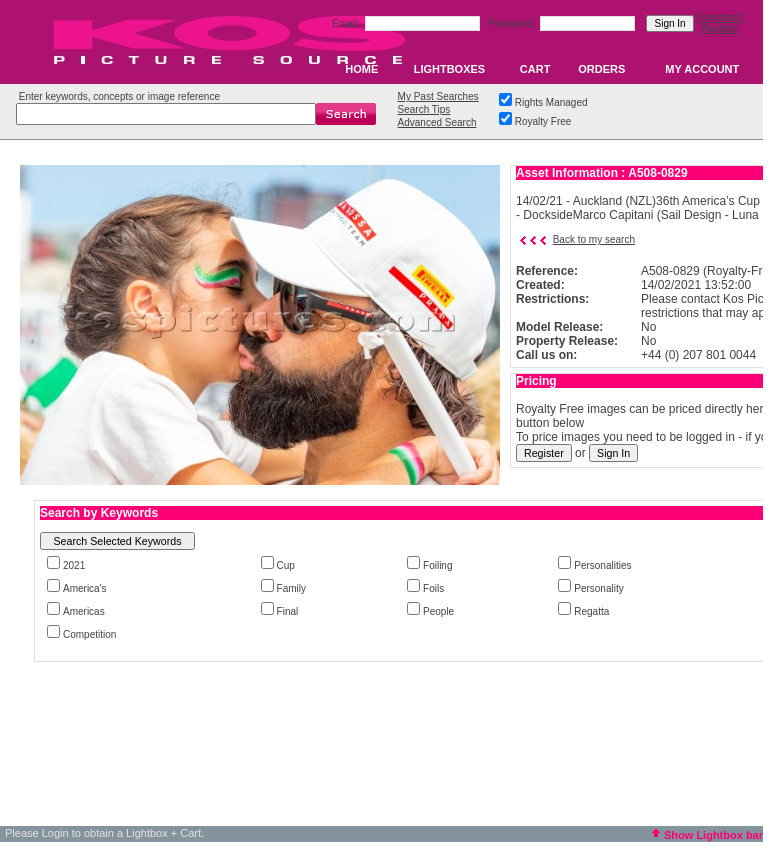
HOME (361, 69)
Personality (598, 588)
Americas (84, 611)
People (438, 611)
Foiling (437, 565)
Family (291, 588)
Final (288, 611)
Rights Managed (551, 102)
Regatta (591, 611)
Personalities (602, 565)
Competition (89, 634)
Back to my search (594, 239)
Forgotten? (720, 17)
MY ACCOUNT (702, 69)
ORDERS (601, 69)
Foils (433, 588)
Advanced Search (437, 122)
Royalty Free (543, 121)
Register (719, 28)
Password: (513, 23)
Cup (286, 565)
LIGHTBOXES (450, 69)
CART (535, 69)
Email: (347, 23)
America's (85, 588)
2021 (74, 565)
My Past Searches (438, 96)
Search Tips (424, 109)
